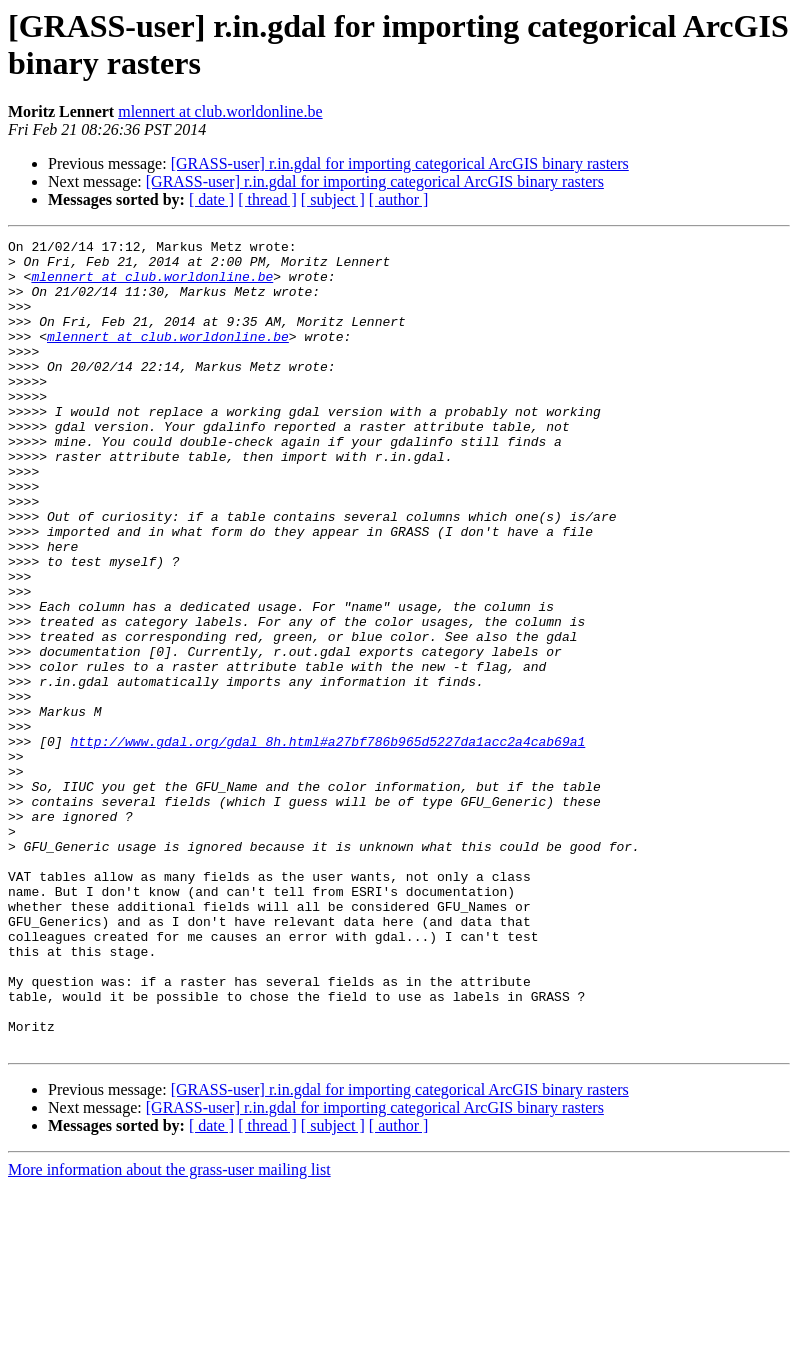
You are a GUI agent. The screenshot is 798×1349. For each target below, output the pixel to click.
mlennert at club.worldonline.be (220, 111)
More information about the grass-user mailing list (169, 1331)
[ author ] (399, 199)
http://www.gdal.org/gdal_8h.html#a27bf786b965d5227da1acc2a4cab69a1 (327, 843)
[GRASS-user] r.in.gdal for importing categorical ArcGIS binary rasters (400, 163)
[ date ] (211, 199)
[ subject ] (333, 199)
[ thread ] (267, 199)
